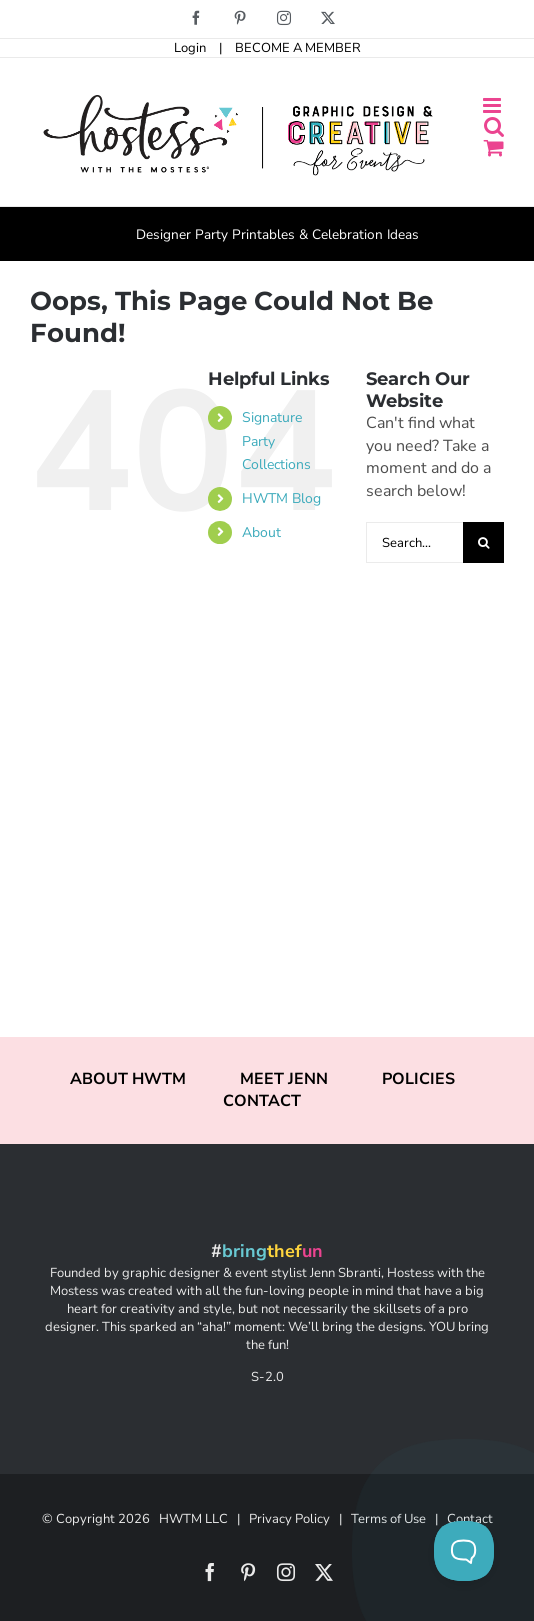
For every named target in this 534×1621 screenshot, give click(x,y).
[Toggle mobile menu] (493, 105)
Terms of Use (388, 1519)
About (261, 532)
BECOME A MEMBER (298, 48)
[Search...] (414, 542)
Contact (470, 1519)
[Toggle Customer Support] (464, 1551)
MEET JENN (284, 1079)
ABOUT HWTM (128, 1079)
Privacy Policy (289, 1519)
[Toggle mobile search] (494, 126)
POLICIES (418, 1079)
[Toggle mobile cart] (494, 147)
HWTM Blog (281, 498)
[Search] (483, 542)
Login (190, 48)
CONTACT (262, 1101)
